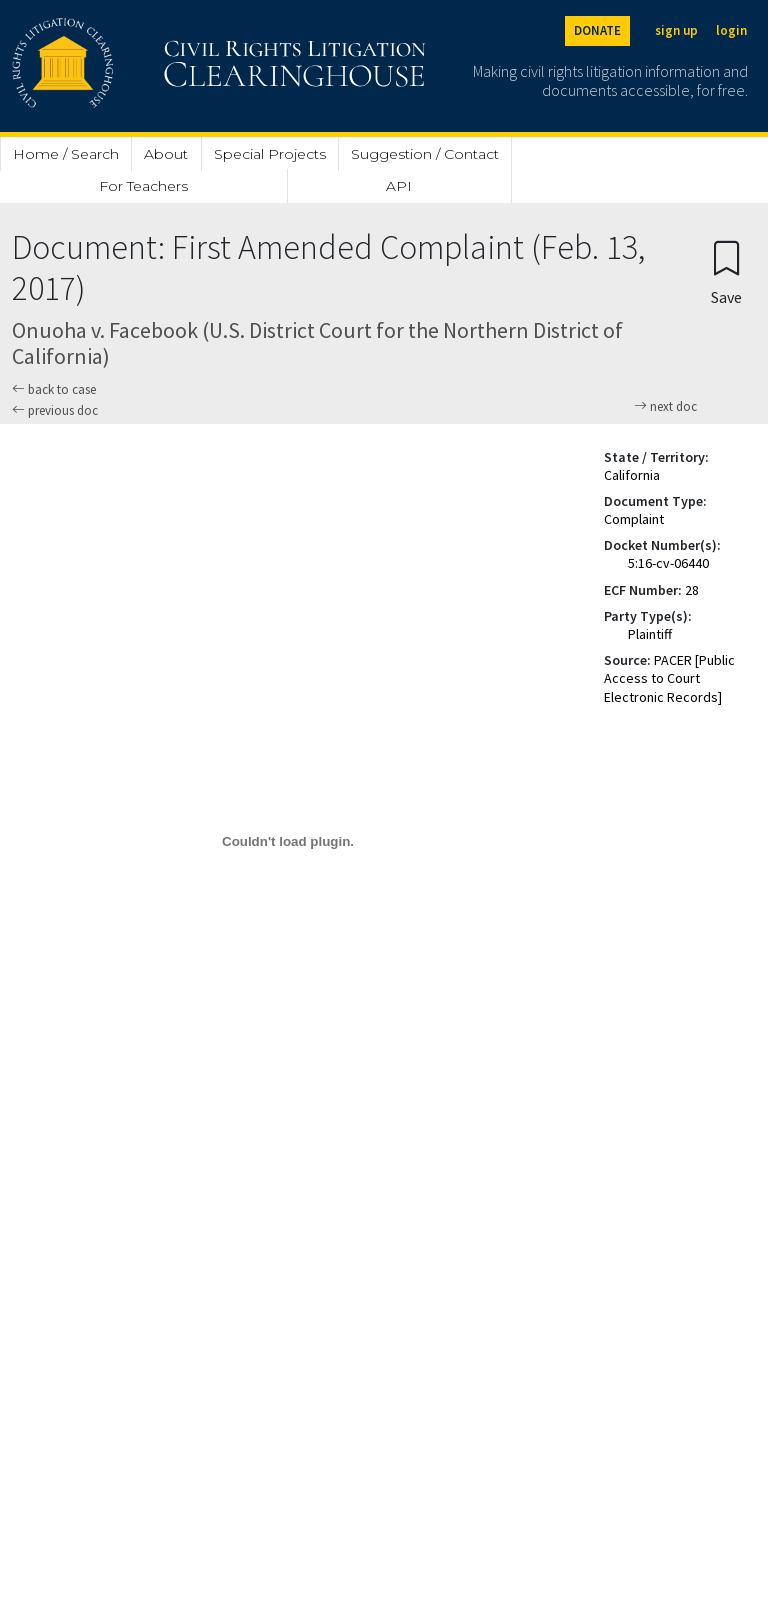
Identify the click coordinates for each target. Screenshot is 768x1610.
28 (692, 590)
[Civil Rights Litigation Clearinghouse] (162, 66)
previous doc (55, 410)
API (399, 186)
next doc (665, 407)
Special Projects (270, 154)
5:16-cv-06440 (668, 563)
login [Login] (731, 30)
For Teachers (143, 186)
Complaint (634, 519)
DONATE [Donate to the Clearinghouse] (597, 30)
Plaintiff (650, 634)
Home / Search (66, 154)
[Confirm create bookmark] (726, 271)
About (166, 154)
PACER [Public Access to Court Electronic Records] (669, 678)
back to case (54, 389)
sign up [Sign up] (676, 30)
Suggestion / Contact (425, 154)
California (632, 475)
